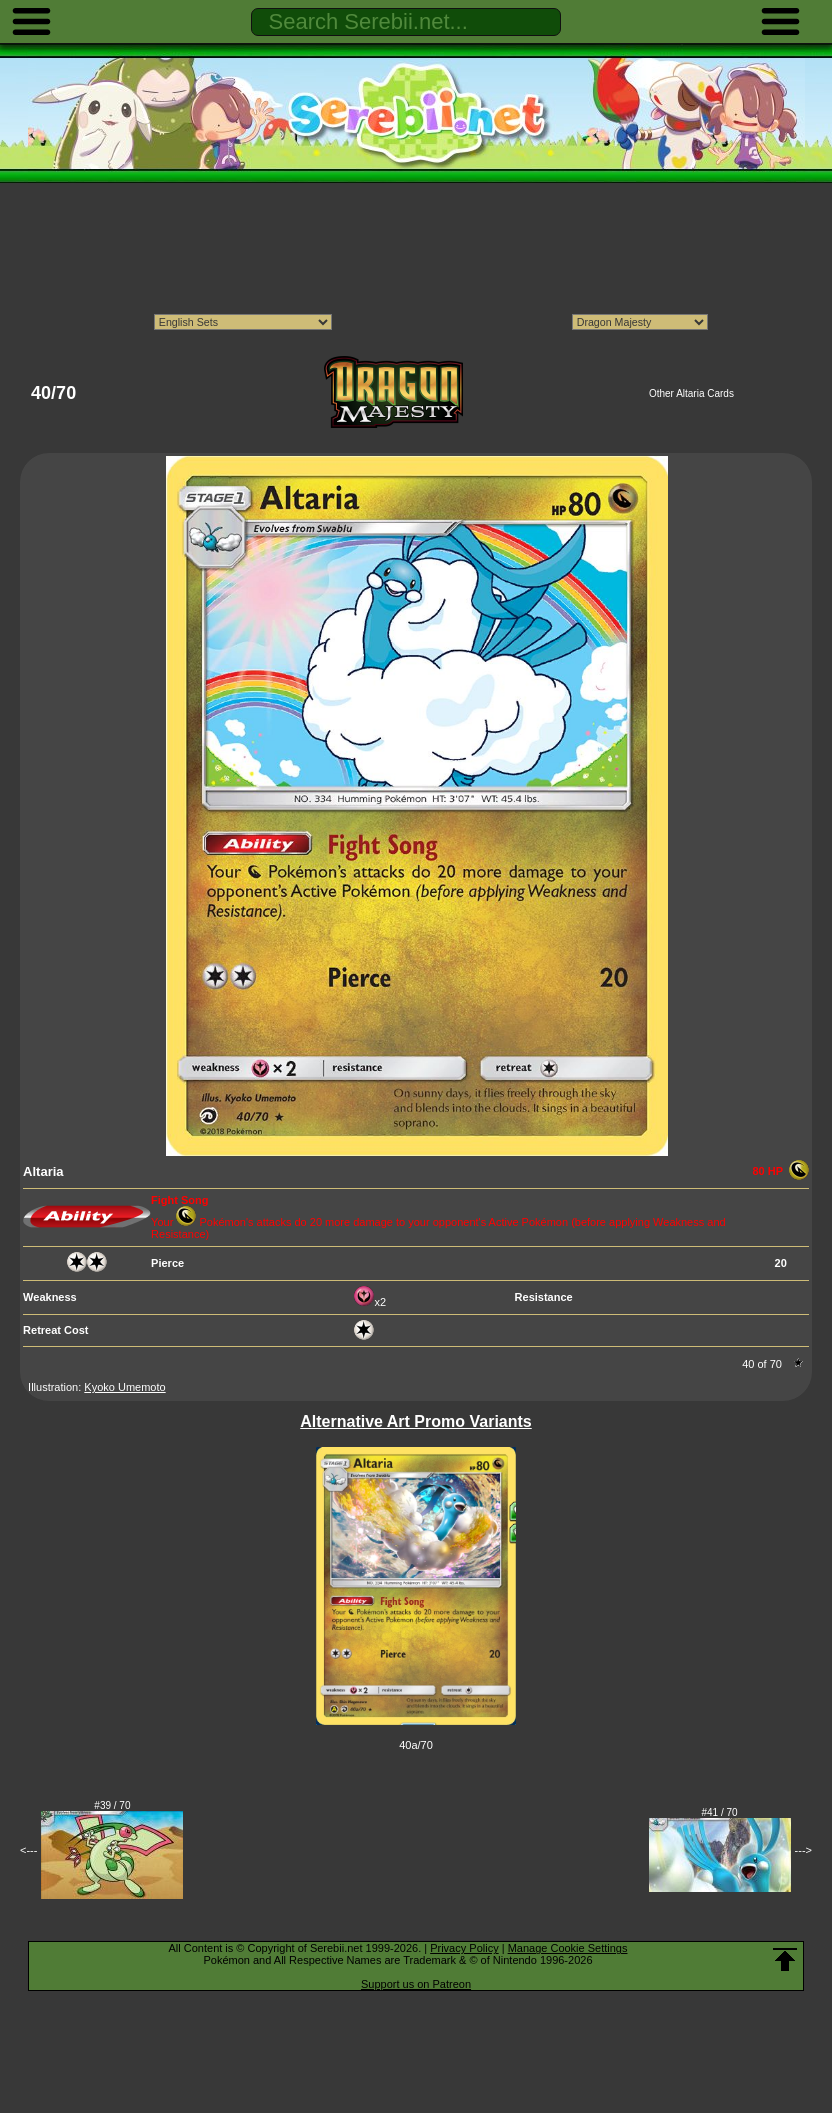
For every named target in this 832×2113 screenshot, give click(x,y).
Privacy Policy (464, 1948)
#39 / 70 (112, 1805)
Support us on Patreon (416, 1984)
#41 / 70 (720, 1812)
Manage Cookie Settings (568, 1948)
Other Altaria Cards (691, 393)
